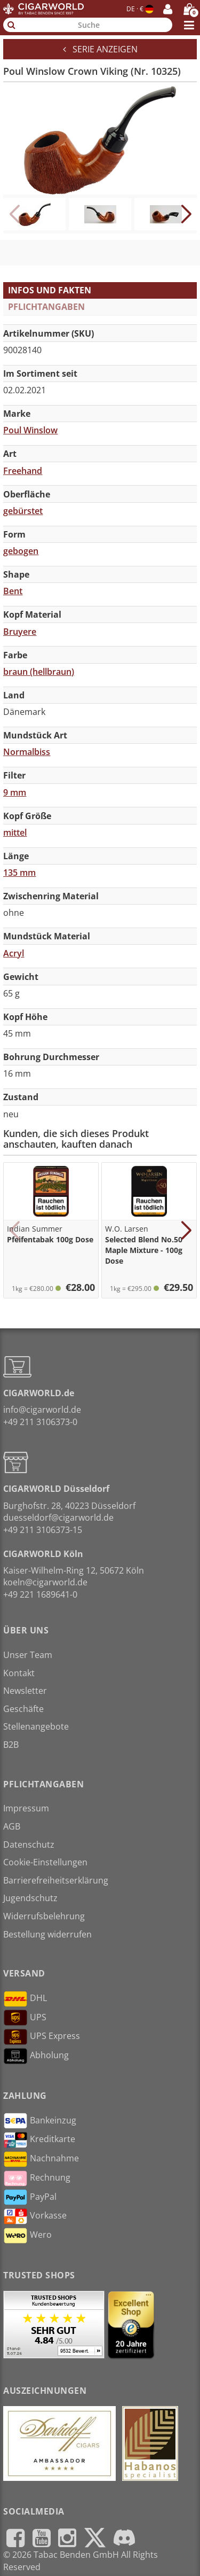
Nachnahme (41, 2159)
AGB (11, 1826)
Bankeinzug (39, 2120)
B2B (11, 1744)
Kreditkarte (39, 2140)
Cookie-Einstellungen (45, 1862)
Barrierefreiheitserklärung (55, 1880)
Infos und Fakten (49, 290)
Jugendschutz (30, 1898)
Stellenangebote (36, 1726)
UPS (24, 2017)
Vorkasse (35, 2216)
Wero (27, 2235)
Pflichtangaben (46, 307)
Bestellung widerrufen (47, 1934)
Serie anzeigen (100, 49)
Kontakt (19, 1673)
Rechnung (36, 2178)
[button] (185, 214)
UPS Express (41, 2036)
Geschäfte (23, 1709)
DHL (25, 1998)
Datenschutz (28, 1844)
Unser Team (27, 1655)
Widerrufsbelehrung (44, 1916)
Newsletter (25, 1690)
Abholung (36, 2056)
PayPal (30, 2197)
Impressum (26, 1808)
